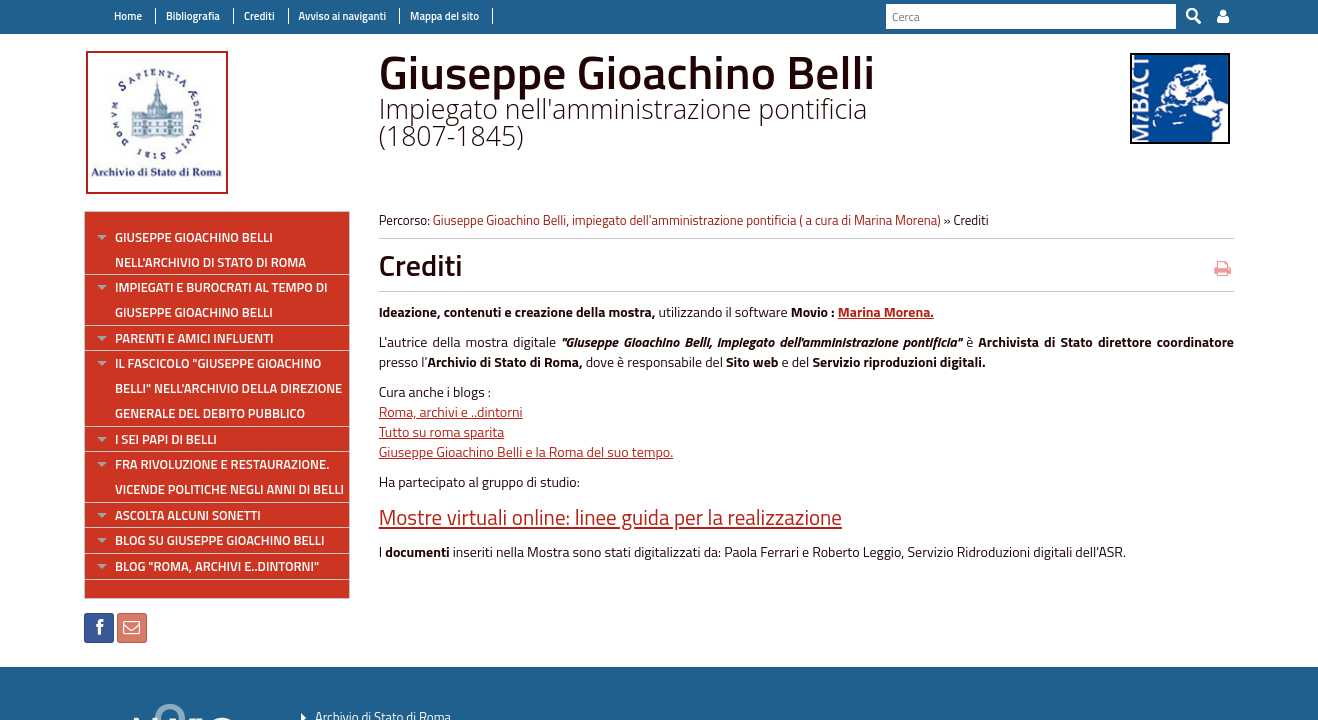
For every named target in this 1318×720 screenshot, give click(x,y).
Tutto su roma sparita (442, 431)
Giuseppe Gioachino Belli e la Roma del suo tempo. (526, 451)
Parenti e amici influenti (194, 338)
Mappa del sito (444, 16)
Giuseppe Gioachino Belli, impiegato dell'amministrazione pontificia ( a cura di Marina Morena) (687, 220)
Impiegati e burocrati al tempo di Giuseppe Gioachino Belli (221, 299)
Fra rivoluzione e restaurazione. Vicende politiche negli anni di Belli (229, 476)
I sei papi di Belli (166, 439)
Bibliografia (193, 16)
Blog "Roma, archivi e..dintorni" (217, 566)
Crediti (259, 16)
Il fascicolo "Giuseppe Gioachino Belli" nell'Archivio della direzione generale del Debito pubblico (228, 387)
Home (128, 16)
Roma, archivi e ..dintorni (451, 411)
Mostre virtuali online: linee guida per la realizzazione (610, 517)
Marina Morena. (886, 311)
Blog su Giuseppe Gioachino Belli (219, 540)
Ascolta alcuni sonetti (188, 515)
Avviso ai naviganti (342, 16)
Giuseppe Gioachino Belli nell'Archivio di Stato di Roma (210, 249)
